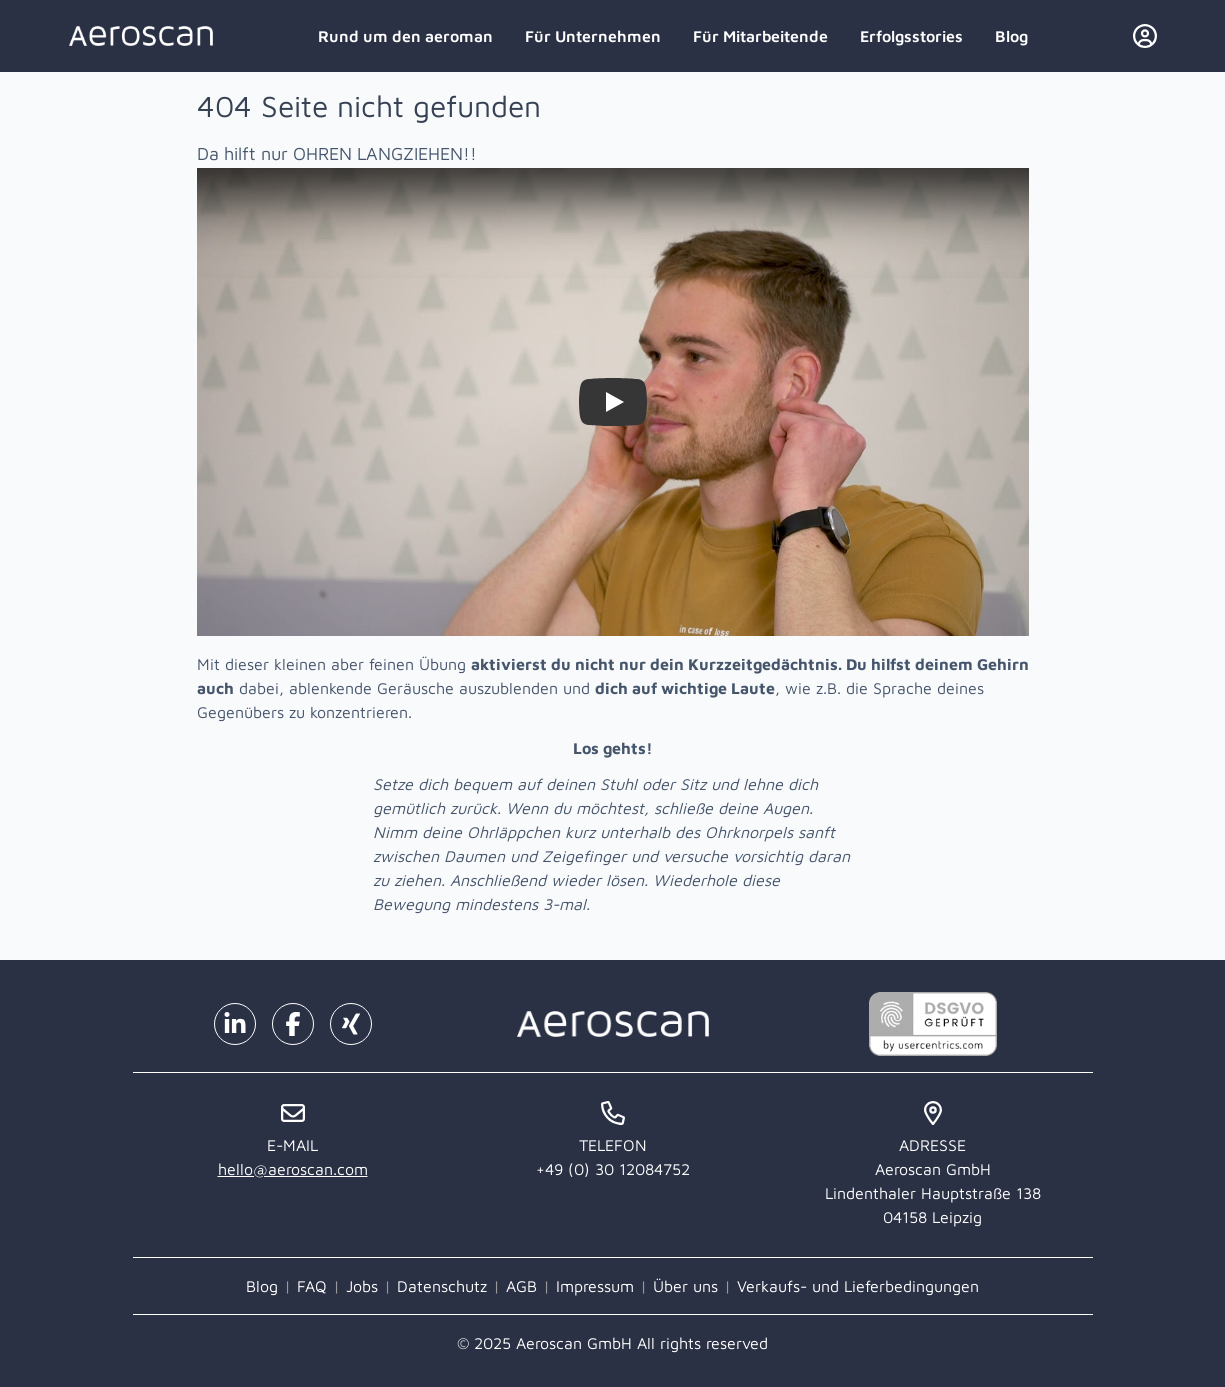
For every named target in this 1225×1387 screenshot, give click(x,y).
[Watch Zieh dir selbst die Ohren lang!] (613, 402)
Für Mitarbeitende (760, 36)
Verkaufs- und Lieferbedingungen (858, 1286)
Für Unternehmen (593, 36)
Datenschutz (442, 1286)
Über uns (685, 1286)
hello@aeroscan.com (293, 1169)
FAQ (312, 1286)
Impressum (595, 1286)
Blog (1011, 36)
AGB (521, 1286)
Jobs (362, 1286)
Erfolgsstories (911, 36)
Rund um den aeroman (405, 36)
